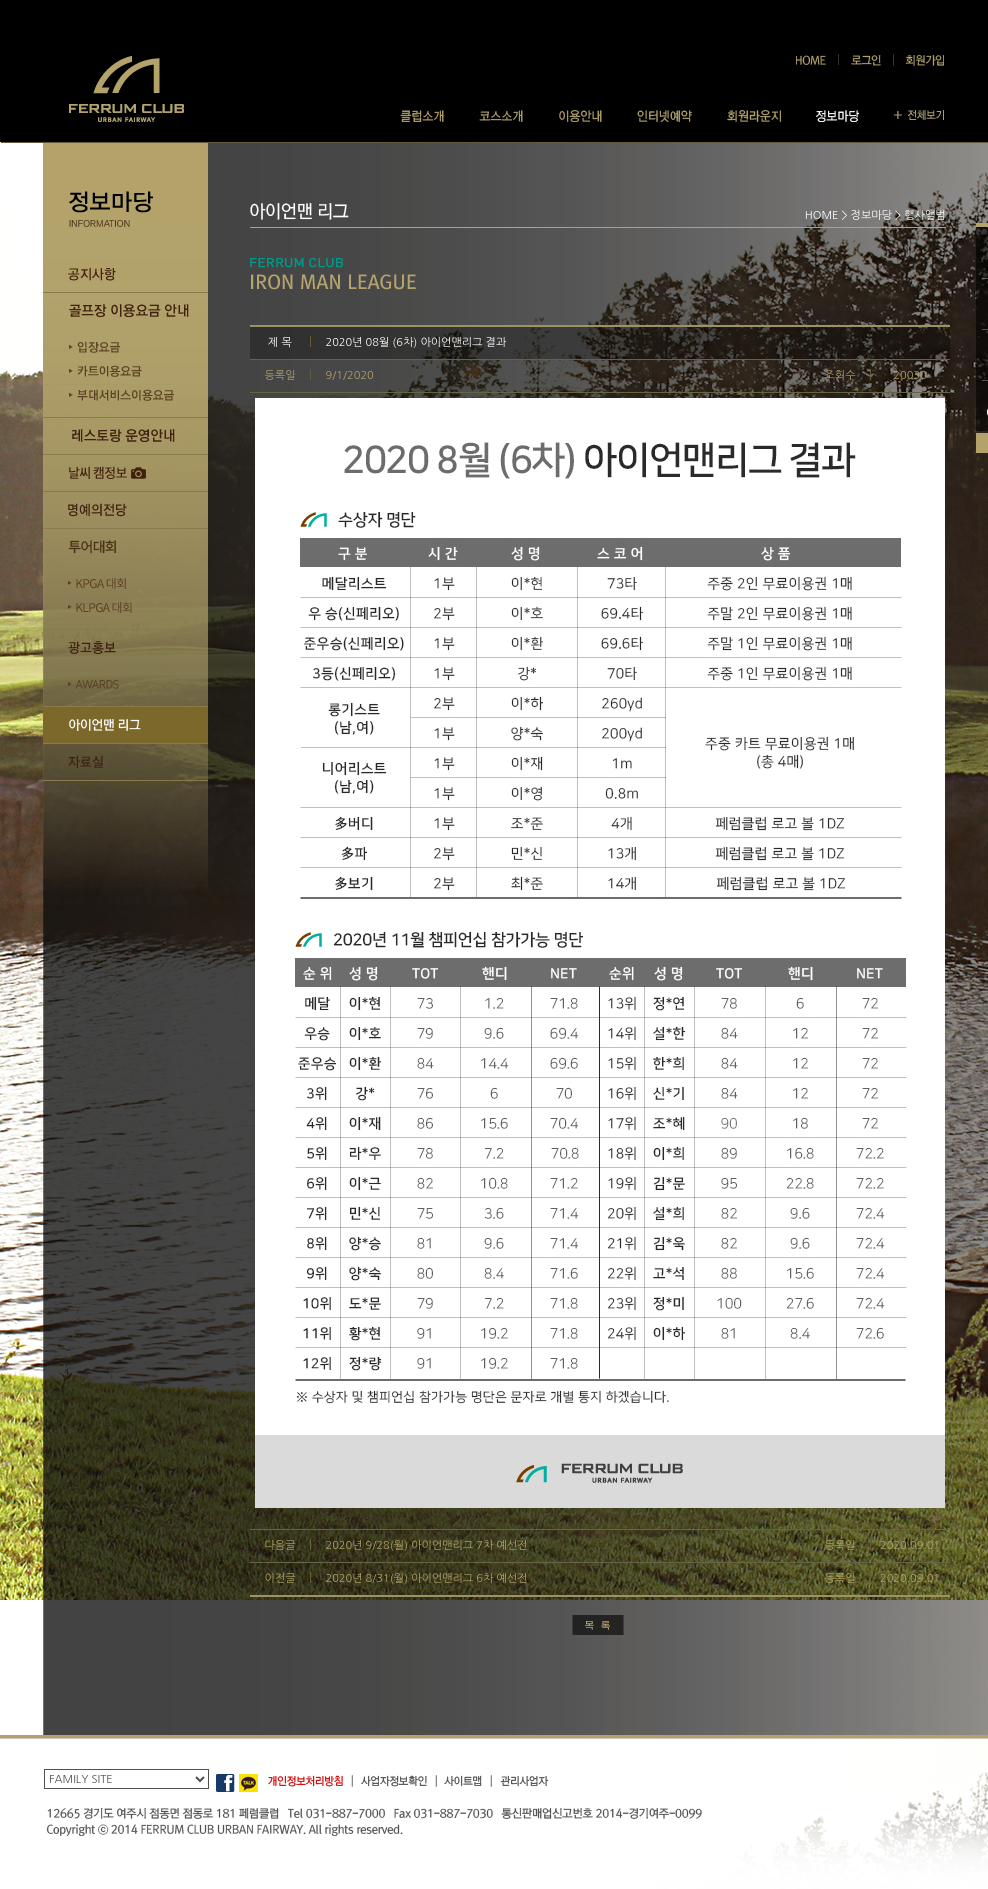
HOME (822, 215)
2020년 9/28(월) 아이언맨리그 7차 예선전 (427, 1545)
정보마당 (871, 215)
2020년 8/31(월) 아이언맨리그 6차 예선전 (427, 1578)
